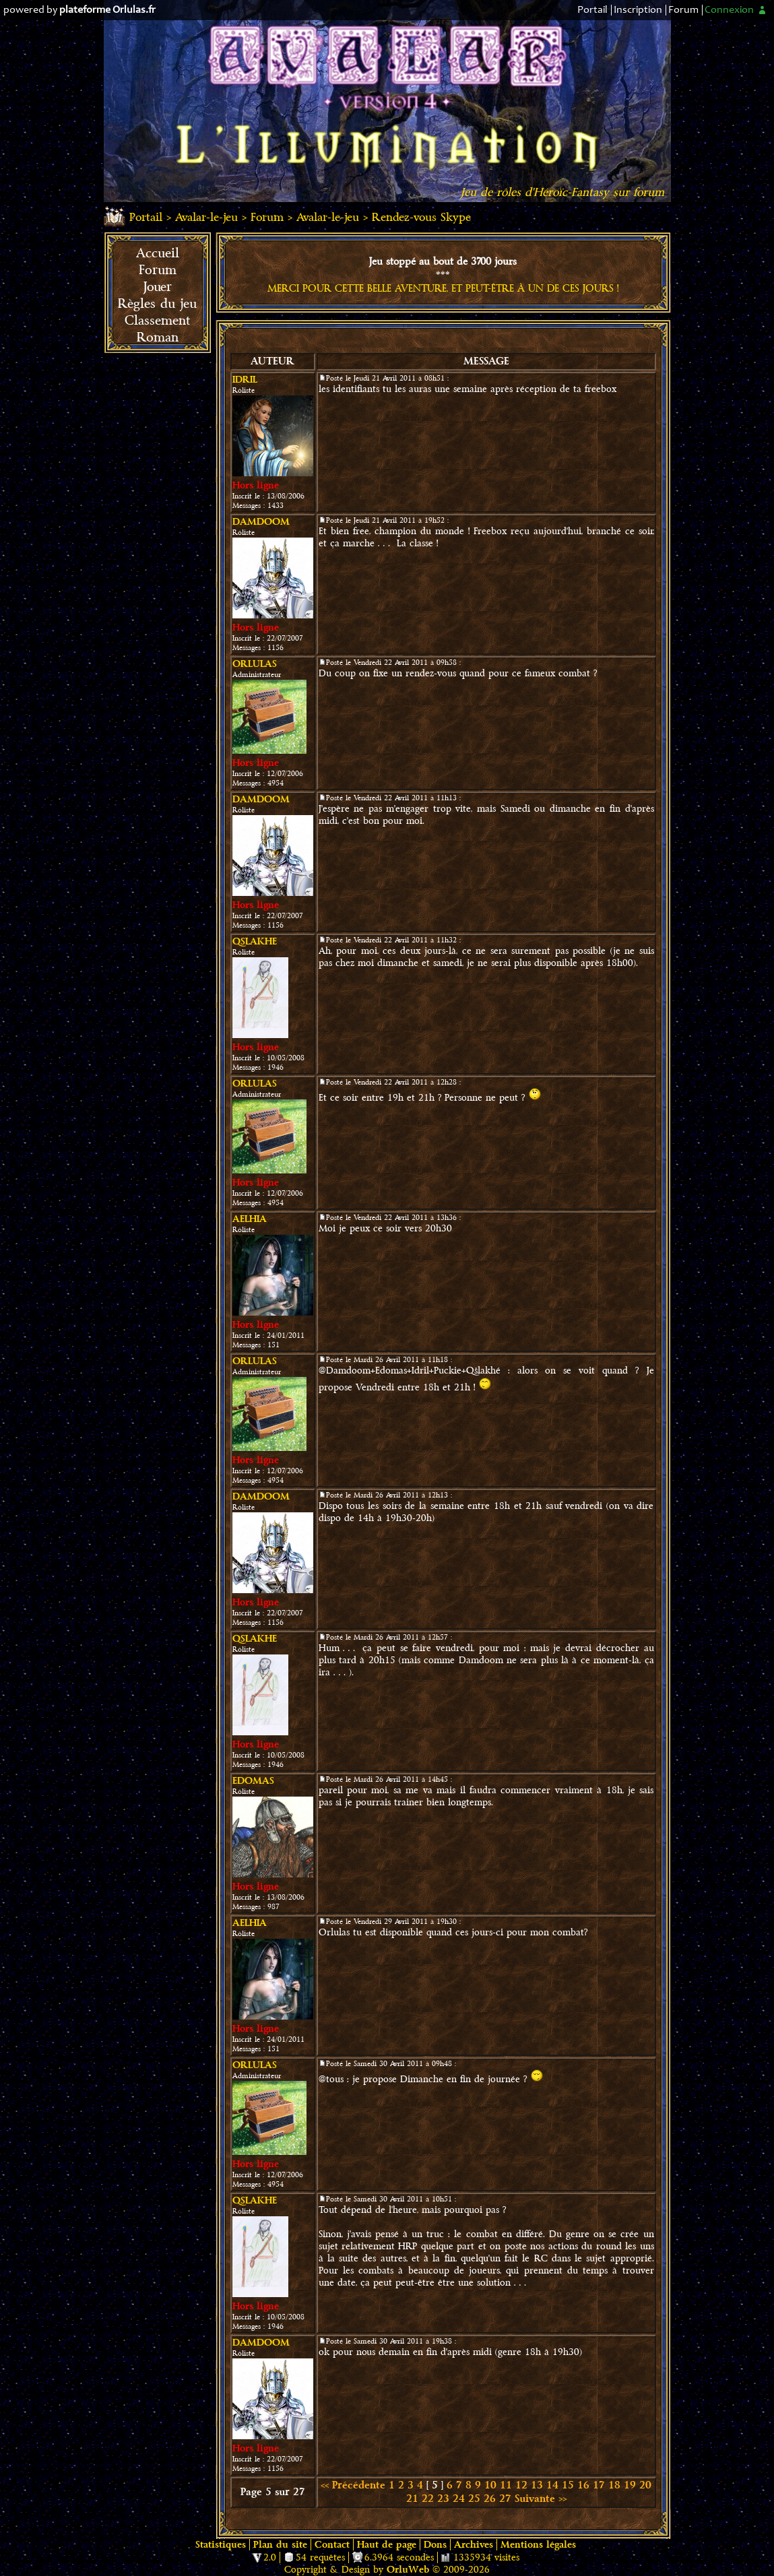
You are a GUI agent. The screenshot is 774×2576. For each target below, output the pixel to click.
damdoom (261, 521)
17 (599, 2485)
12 (521, 2485)
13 (537, 2485)
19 (630, 2485)
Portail (592, 10)
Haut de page (386, 2544)
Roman (158, 337)
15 (568, 2485)
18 (614, 2485)
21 (412, 2498)
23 (443, 2498)
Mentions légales (538, 2544)
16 (583, 2485)
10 (490, 2485)
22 (428, 2498)
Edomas (253, 1780)
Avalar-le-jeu (206, 217)
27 (505, 2498)
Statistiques (220, 2544)
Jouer (157, 287)
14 (552, 2485)
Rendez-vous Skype (421, 217)
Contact (332, 2544)
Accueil (157, 253)
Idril (244, 379)
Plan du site (280, 2544)
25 (474, 2498)
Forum (683, 10)
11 (506, 2485)
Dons (435, 2544)
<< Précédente (353, 2485)
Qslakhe (254, 941)
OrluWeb (408, 2569)
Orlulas (254, 664)
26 (490, 2498)
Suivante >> (541, 2498)
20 (645, 2485)
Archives (473, 2544)
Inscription (638, 10)
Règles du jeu (157, 304)
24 (459, 2498)
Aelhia (249, 1219)
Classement (157, 321)
